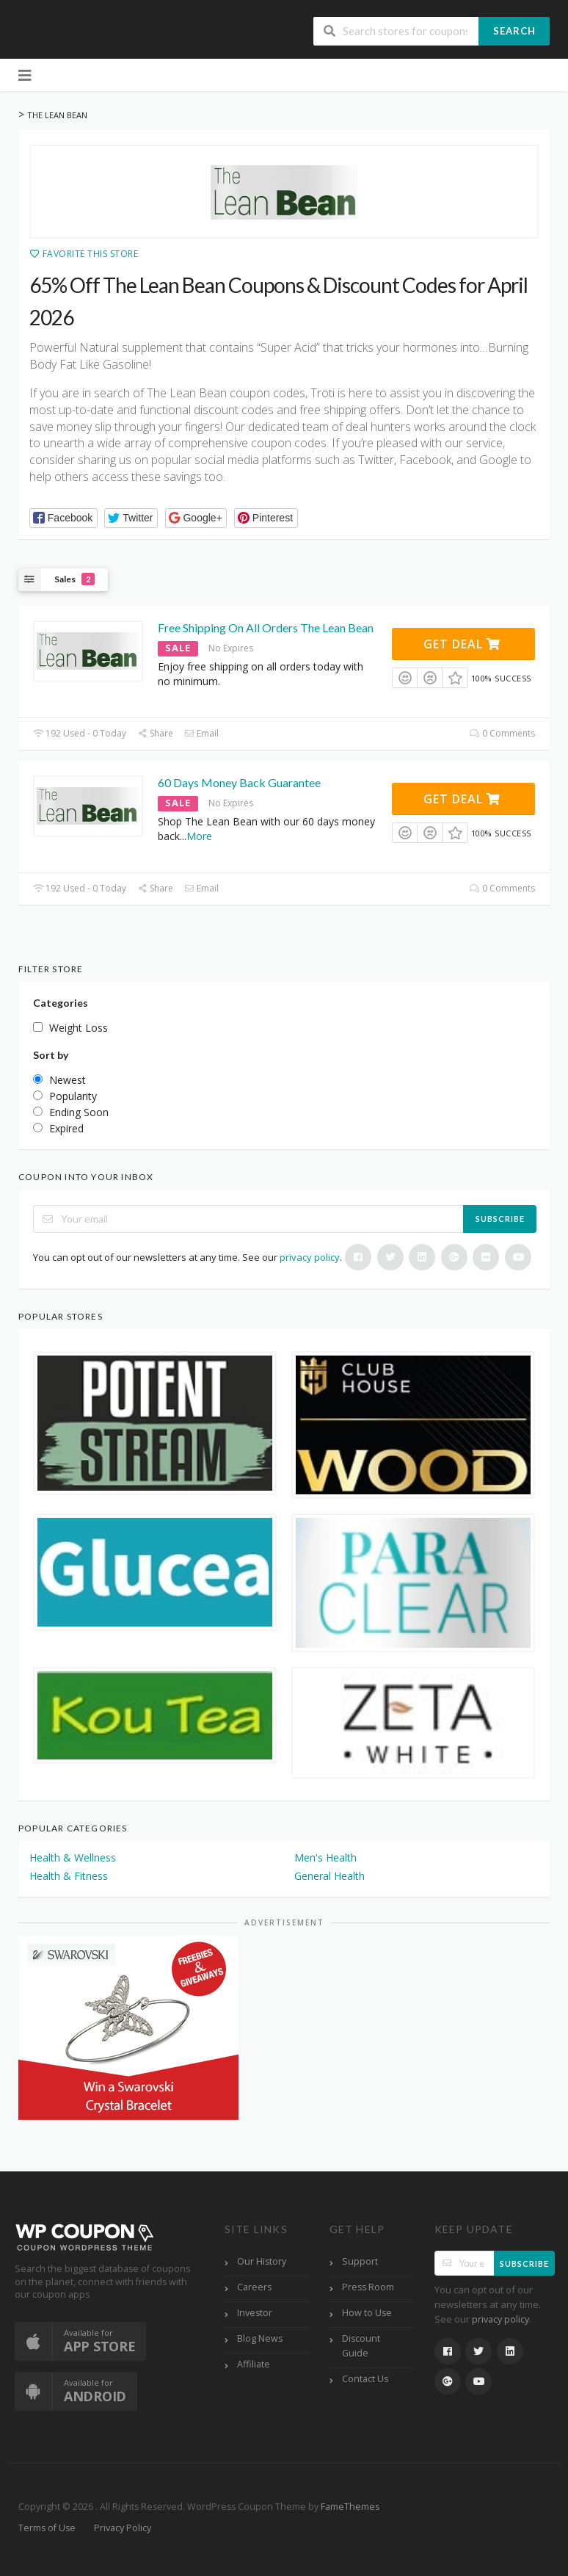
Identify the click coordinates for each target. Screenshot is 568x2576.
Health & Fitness (68, 1876)
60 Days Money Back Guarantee (239, 782)
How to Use (367, 2313)
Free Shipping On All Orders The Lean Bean (266, 627)
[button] (63, 518)
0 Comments (502, 733)
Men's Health (325, 1857)
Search (514, 31)
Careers (254, 2287)
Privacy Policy (122, 2528)
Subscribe (500, 1218)
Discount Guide (361, 2345)
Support (360, 2261)
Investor (254, 2313)
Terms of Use (47, 2528)
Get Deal (461, 644)
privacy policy (310, 1257)
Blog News (260, 2338)
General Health (329, 1876)
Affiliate (253, 2364)
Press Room (368, 2287)
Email (201, 733)
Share (155, 733)
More (199, 836)
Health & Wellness (72, 1857)
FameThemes (350, 2506)
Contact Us (365, 2379)
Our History (261, 2261)
